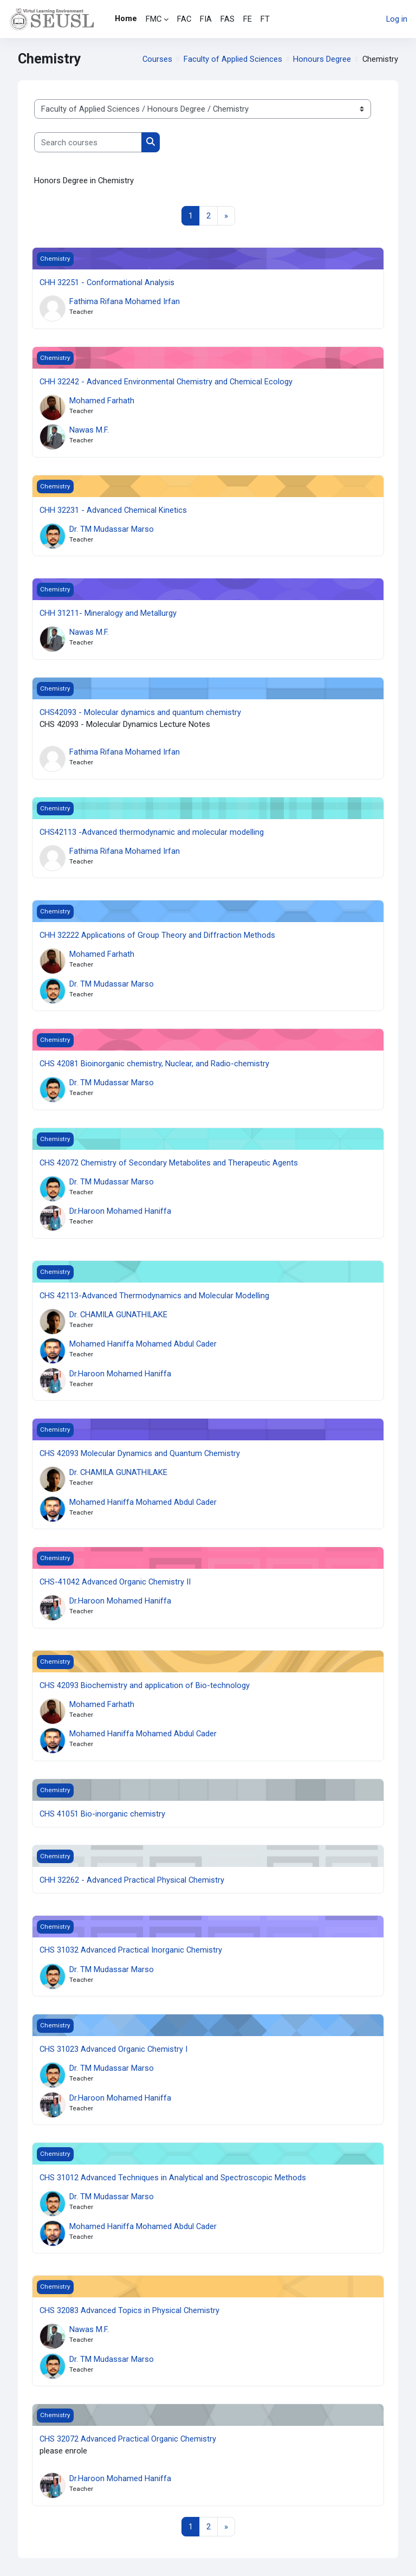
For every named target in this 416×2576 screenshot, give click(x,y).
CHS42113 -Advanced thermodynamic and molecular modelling (152, 832)
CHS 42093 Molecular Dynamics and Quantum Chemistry (140, 1453)
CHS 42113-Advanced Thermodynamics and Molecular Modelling (154, 1295)
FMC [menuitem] (153, 19)
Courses (157, 59)
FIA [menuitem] (206, 19)
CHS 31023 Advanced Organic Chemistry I (113, 2049)
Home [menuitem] (126, 18)
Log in (396, 19)
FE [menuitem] (247, 19)
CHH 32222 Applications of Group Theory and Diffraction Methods (157, 935)
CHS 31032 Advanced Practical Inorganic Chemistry (131, 1950)
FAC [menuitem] (184, 19)
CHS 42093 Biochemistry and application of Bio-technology (145, 1685)
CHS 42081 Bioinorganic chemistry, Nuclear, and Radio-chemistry (154, 1063)
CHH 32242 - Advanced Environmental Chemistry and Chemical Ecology (166, 382)
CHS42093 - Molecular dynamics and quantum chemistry (140, 712)
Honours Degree (322, 59)
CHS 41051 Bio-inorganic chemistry (102, 1814)
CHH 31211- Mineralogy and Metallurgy (108, 613)
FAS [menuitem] (227, 19)
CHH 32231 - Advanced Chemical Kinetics (113, 510)
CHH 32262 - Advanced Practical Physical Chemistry (132, 1880)
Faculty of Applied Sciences (233, 59)
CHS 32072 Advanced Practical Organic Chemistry (128, 2439)
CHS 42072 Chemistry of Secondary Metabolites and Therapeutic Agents (169, 1163)
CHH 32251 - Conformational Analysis (107, 282)
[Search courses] (88, 142)
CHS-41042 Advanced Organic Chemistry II (115, 1582)
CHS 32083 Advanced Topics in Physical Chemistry (129, 2310)
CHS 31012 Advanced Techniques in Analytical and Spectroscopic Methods (173, 2177)
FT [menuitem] (265, 19)
